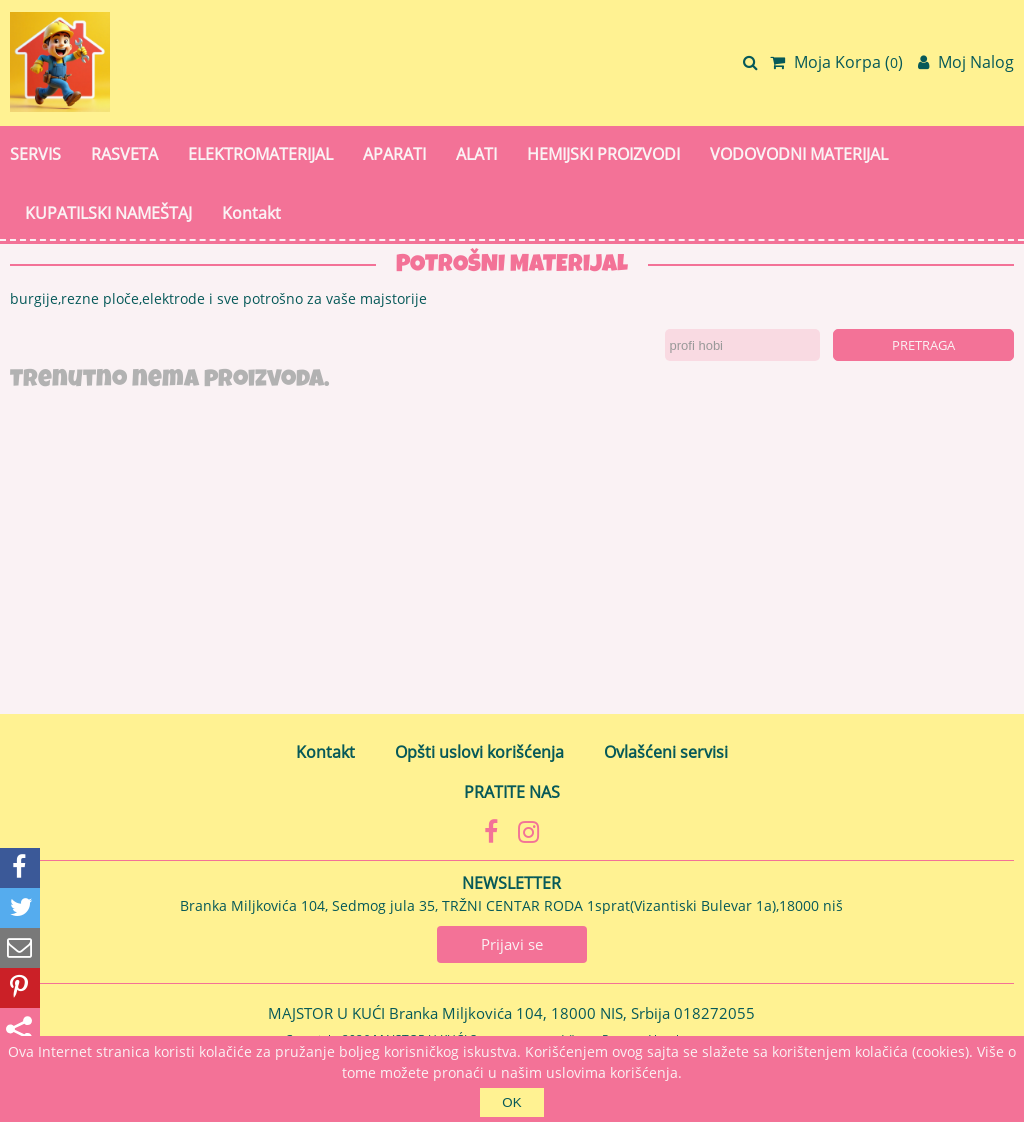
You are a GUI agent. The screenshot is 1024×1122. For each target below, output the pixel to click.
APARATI (394, 154)
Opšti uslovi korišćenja (479, 752)
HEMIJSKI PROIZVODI (603, 154)
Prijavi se (512, 944)
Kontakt (251, 213)
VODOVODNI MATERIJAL (799, 154)
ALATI (476, 154)
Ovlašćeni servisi (666, 752)
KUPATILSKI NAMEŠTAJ (108, 213)
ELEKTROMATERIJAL (260, 154)
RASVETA (124, 154)
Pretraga (923, 345)
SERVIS (35, 154)
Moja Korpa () (836, 62)
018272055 (714, 1013)
